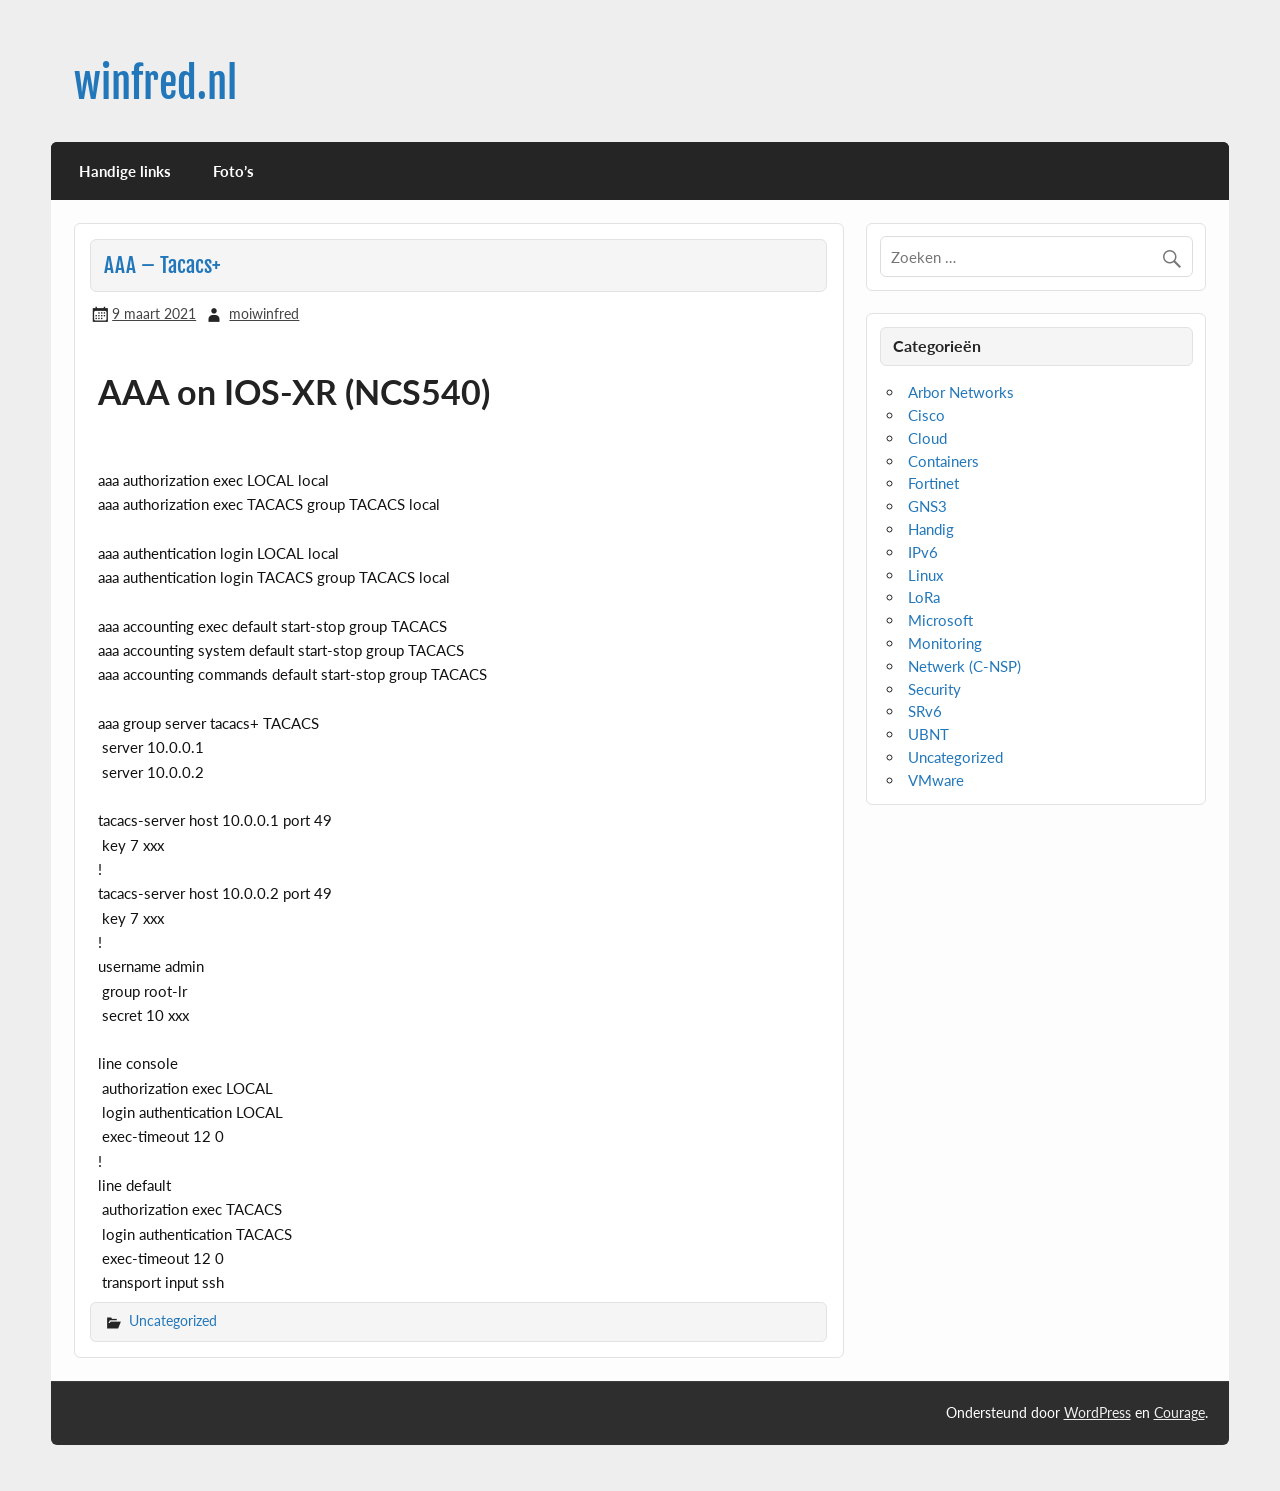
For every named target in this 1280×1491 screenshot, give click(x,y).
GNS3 (927, 506)
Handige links (125, 171)
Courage (1179, 1412)
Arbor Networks (961, 392)
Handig (931, 529)
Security (934, 689)
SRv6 (925, 711)
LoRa (924, 597)
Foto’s (233, 171)
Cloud (927, 438)
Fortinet (933, 483)
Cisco (926, 415)
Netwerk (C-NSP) (964, 666)
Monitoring (945, 643)
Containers (943, 461)
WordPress (1097, 1412)
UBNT (928, 734)
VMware (936, 780)
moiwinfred (264, 313)
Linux (925, 575)
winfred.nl (155, 83)
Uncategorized (173, 1320)
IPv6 (923, 552)
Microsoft (940, 620)
